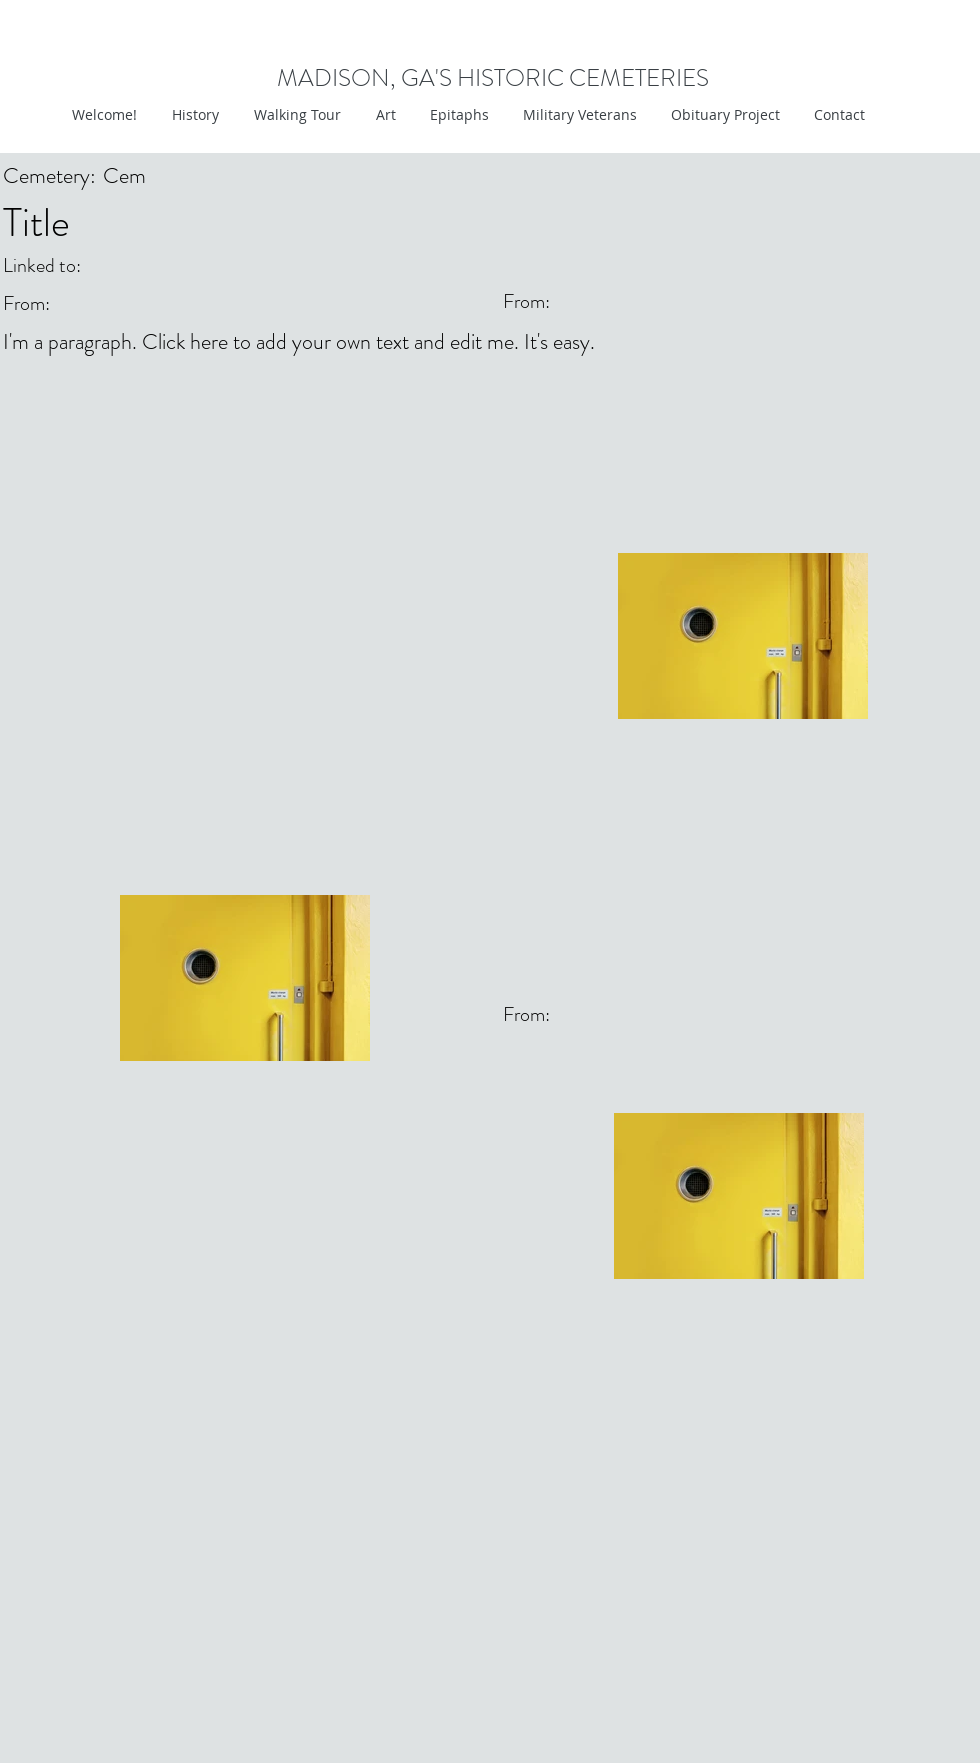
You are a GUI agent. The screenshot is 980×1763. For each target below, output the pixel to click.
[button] (383, 115)
